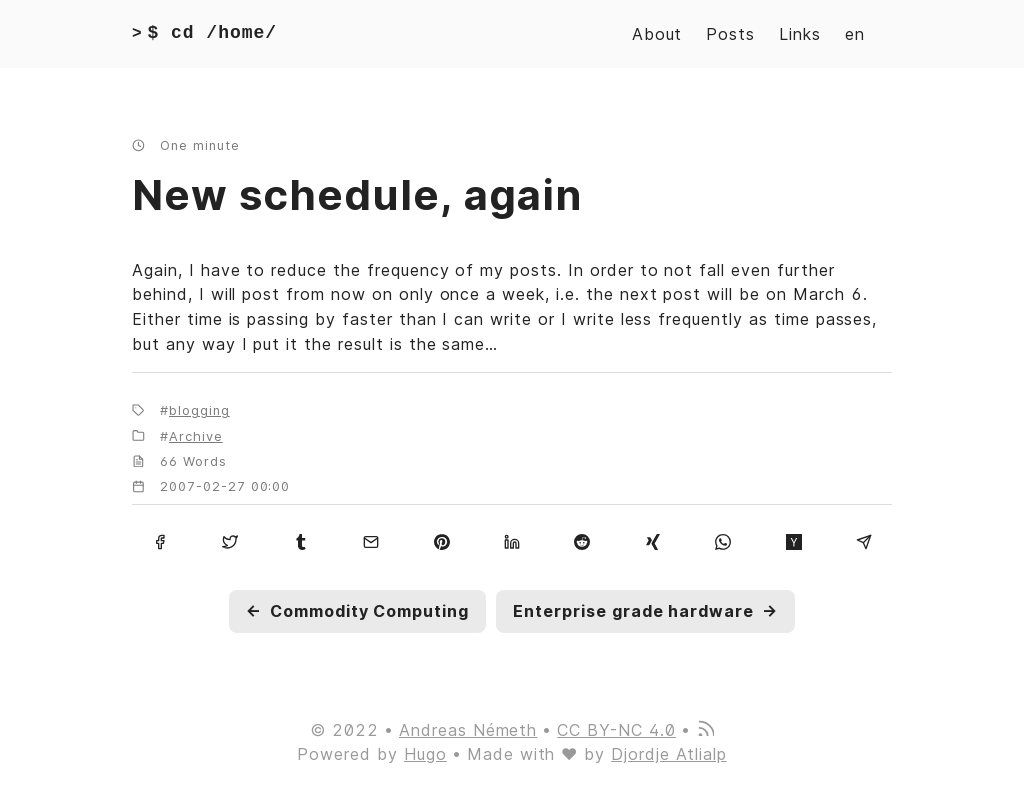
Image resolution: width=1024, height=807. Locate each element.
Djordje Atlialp (668, 754)
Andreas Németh (468, 730)
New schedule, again (357, 194)
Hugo (425, 754)
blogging (199, 410)
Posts (730, 34)
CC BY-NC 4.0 (616, 730)
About (657, 34)
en (855, 34)
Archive (196, 436)
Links (800, 34)
